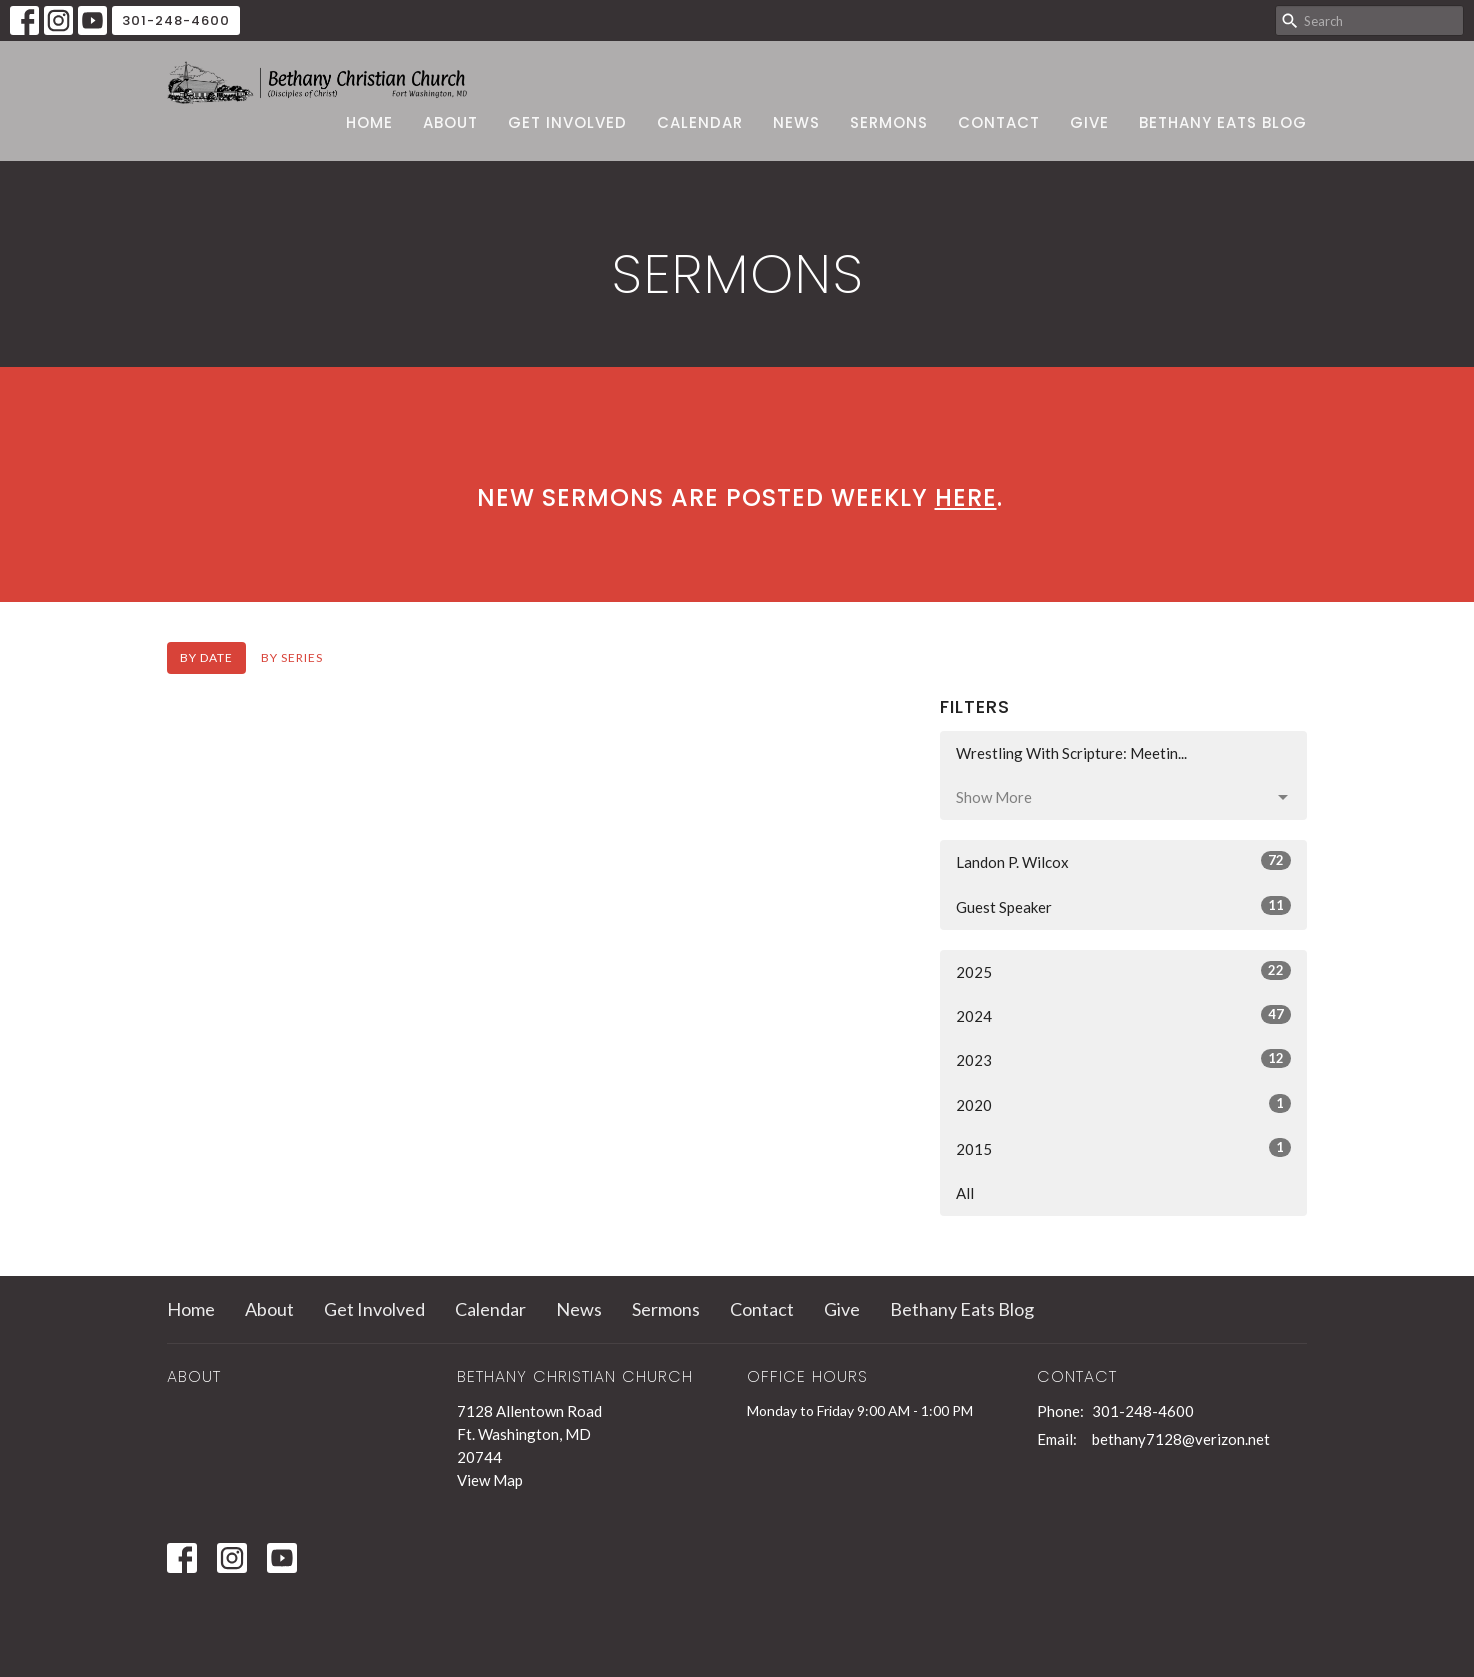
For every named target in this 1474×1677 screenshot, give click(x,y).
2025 (1123, 971)
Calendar (700, 122)
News (796, 122)
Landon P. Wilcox (1123, 861)
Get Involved (567, 122)
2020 (1123, 1104)
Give (1089, 122)
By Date (206, 657)
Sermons (889, 122)
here (966, 497)
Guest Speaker (1123, 906)
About (450, 122)
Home (369, 122)
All (965, 1193)
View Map (490, 1480)
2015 (1123, 1148)
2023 (1123, 1059)
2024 (1123, 1015)
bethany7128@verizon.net (1181, 1439)
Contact (999, 122)
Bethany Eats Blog (1223, 122)
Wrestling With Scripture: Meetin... (1071, 753)
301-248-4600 (176, 20)
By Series (292, 657)
